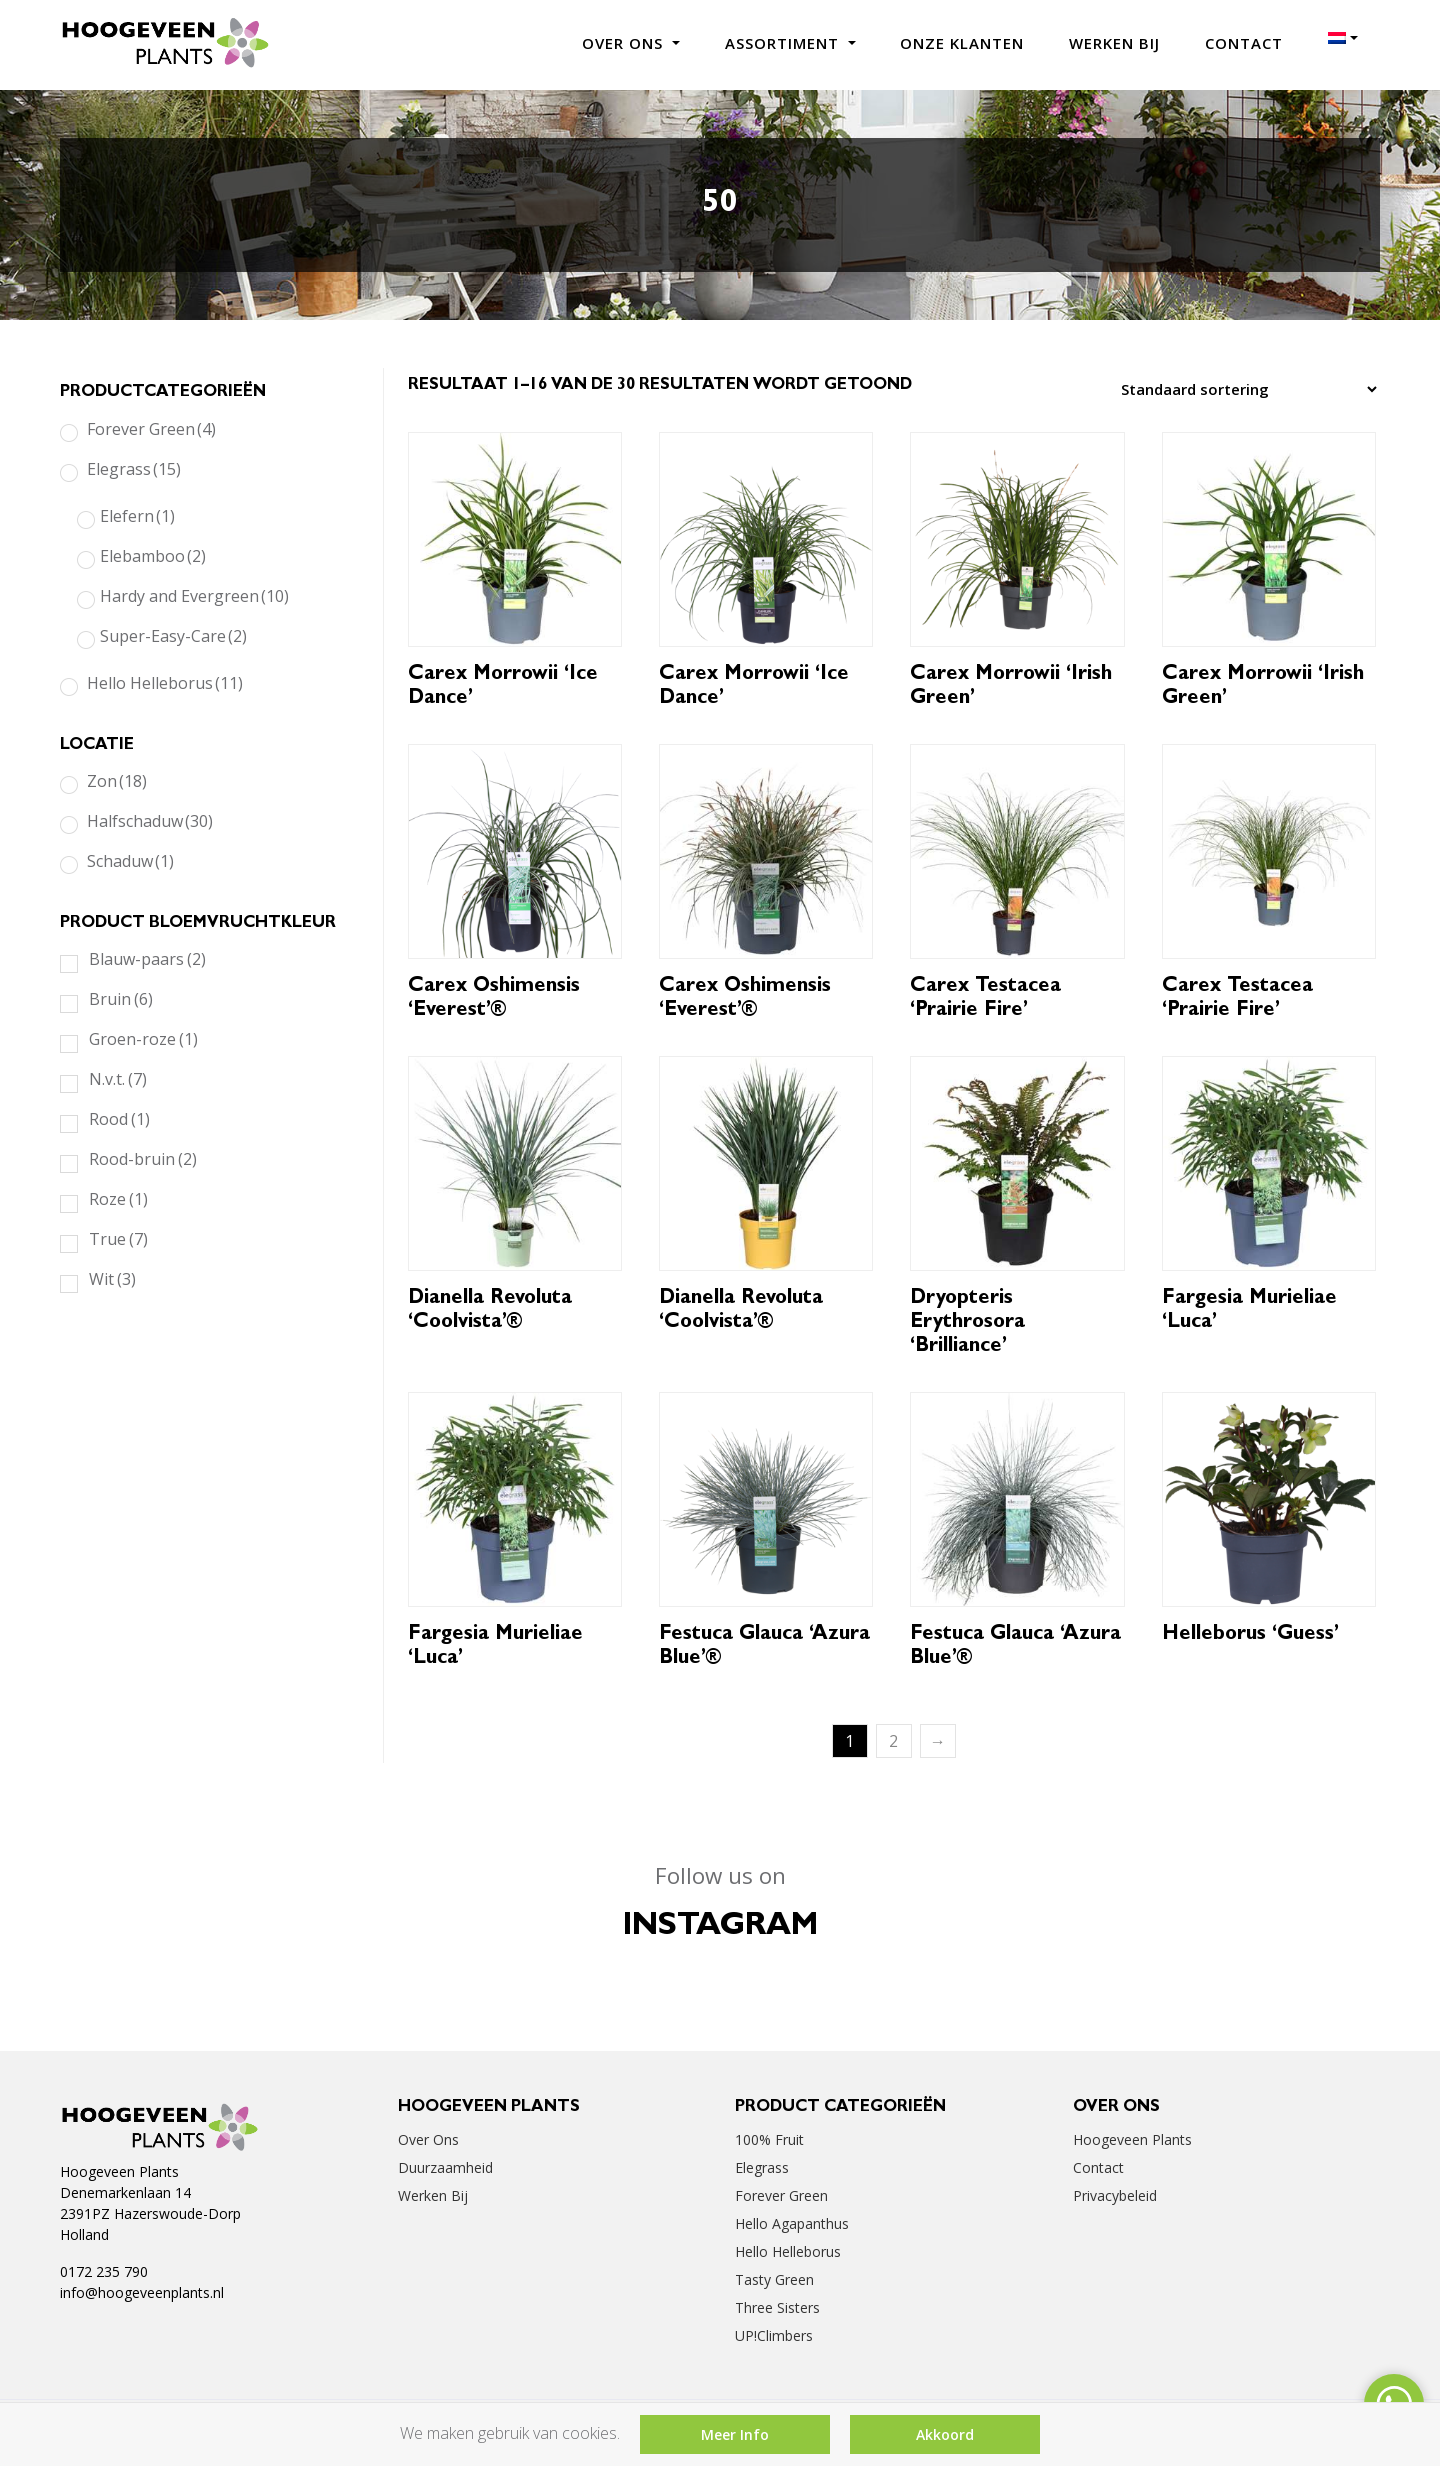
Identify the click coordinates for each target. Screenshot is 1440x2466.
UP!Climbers (774, 2335)
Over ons (625, 43)
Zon (117, 781)
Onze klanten (962, 43)
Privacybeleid (1115, 2195)
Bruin (121, 999)
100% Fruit (769, 2139)
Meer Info (735, 2434)
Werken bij (1114, 43)
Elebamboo (153, 556)
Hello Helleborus (165, 683)
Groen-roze (143, 1039)
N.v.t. (118, 1079)
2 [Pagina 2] (893, 1741)
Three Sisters (777, 2307)
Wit (112, 1279)
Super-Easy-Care (173, 636)
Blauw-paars (147, 959)
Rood (119, 1119)
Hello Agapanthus (792, 2223)
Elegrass (134, 469)
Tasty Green (774, 2279)
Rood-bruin (143, 1159)
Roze (118, 1199)
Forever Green (151, 429)
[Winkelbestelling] (1243, 389)
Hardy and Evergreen (194, 596)
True (118, 1239)
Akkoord (945, 2434)
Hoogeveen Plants (1132, 2139)
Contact (1244, 43)
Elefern (137, 516)
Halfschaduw (150, 821)
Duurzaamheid (445, 2167)
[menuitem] (1342, 38)
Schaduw (130, 861)
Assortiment (784, 43)
